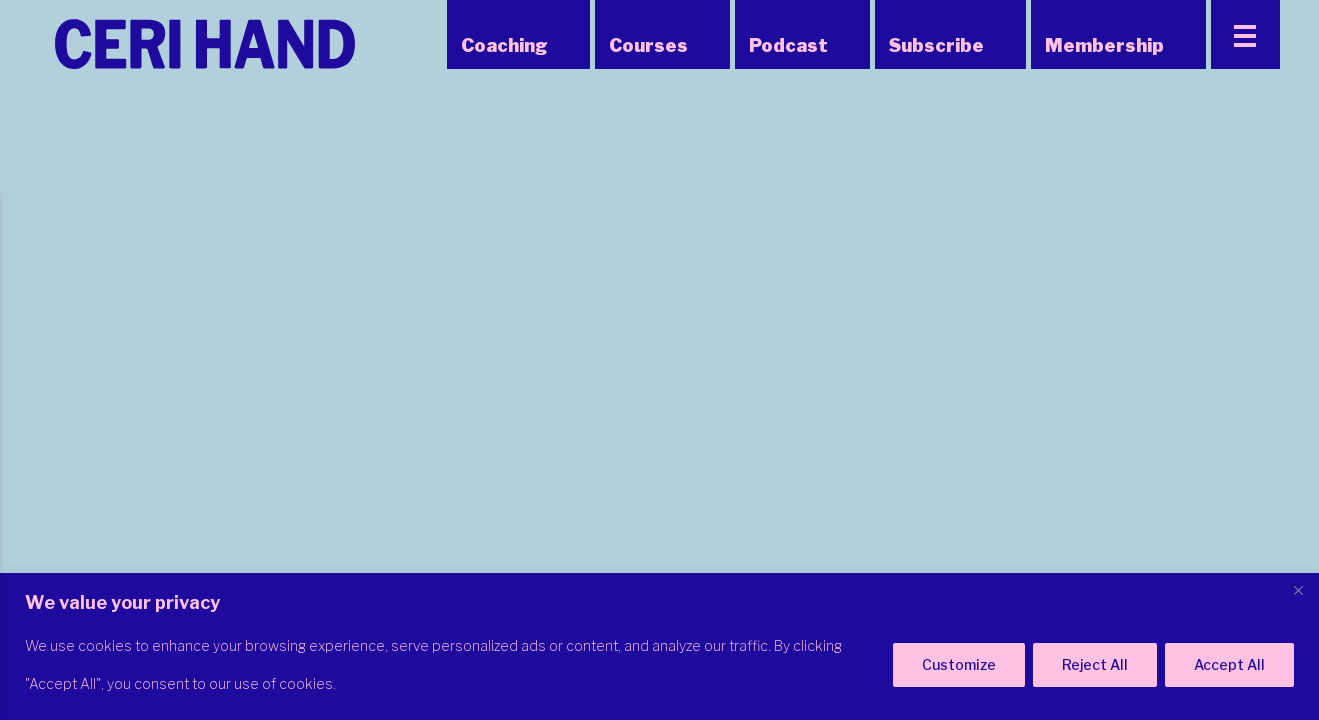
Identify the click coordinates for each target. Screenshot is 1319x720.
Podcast (788, 45)
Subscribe (936, 45)
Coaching (504, 45)
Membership (1104, 45)
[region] (659, 646)
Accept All (1229, 664)
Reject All (1095, 664)
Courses (648, 45)
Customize (959, 664)
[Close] (1298, 590)
